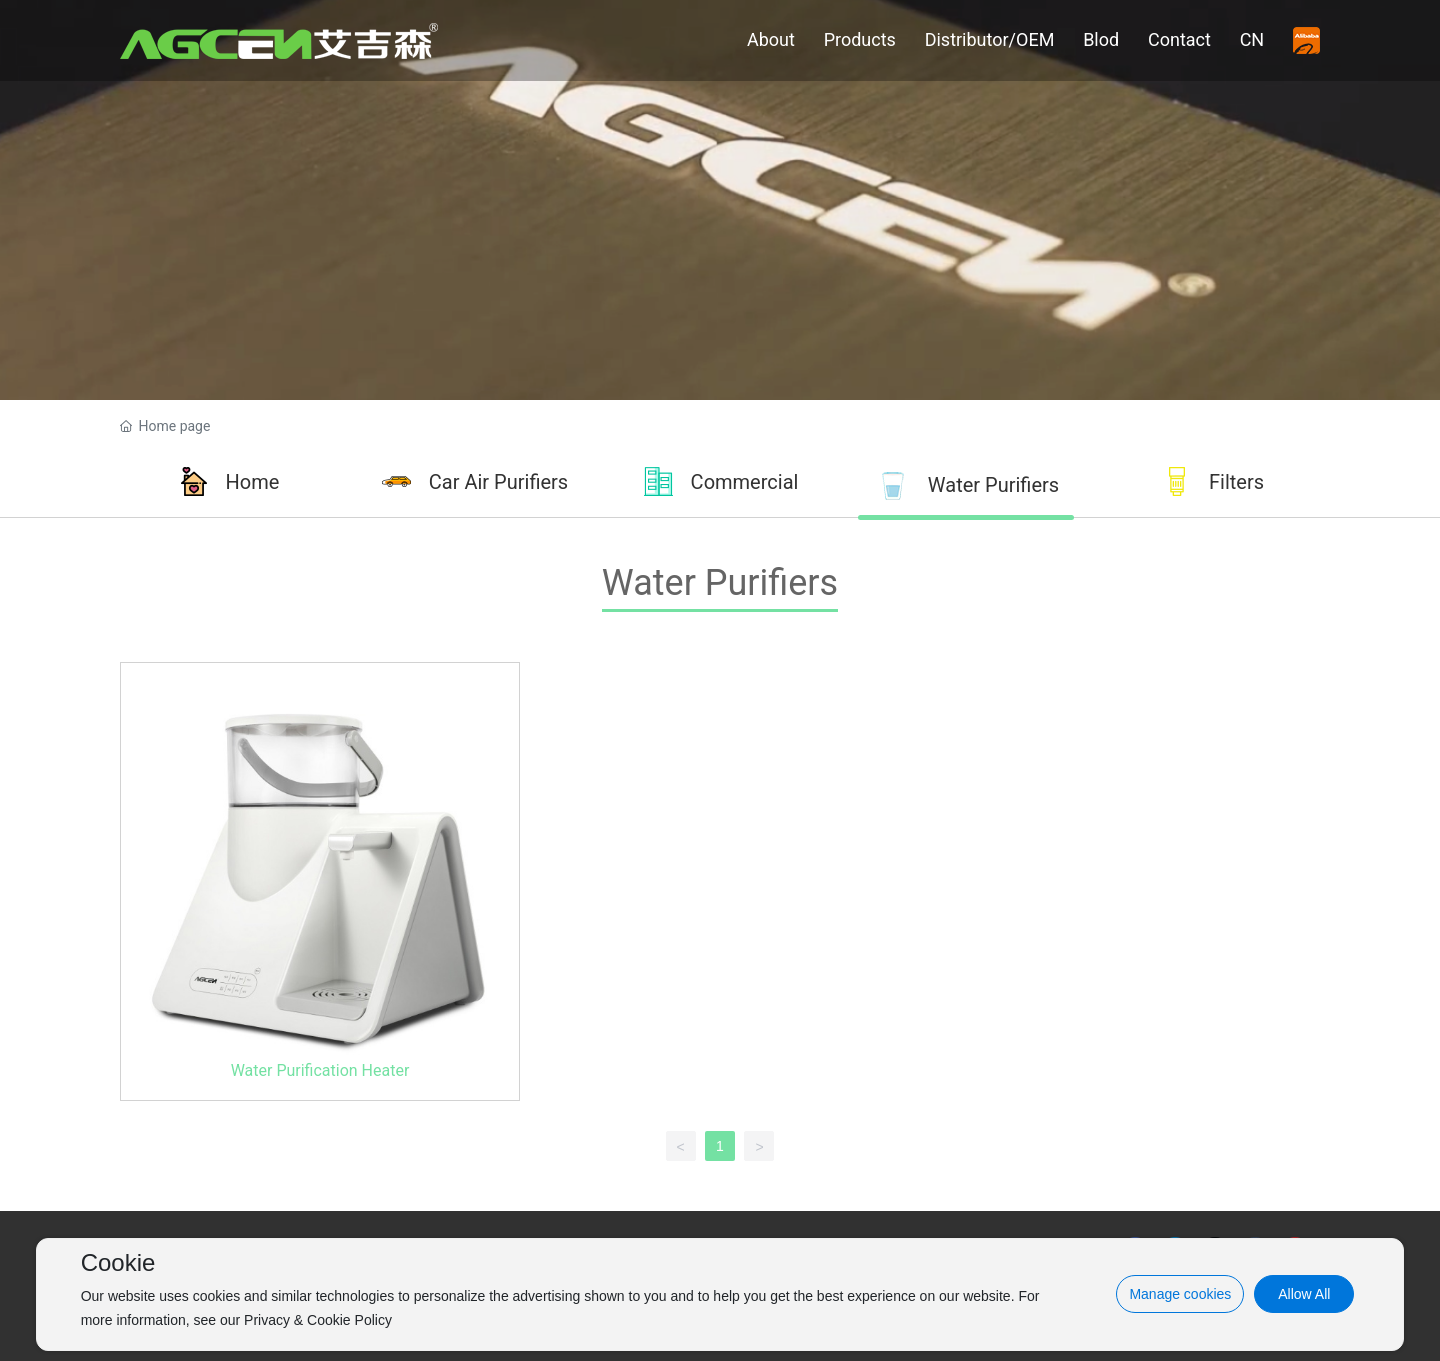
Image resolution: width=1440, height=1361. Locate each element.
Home (253, 482)
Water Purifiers (993, 485)
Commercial (745, 482)
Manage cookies (1180, 1294)
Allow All (1304, 1294)
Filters (1236, 482)
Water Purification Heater (320, 1070)
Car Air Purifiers (498, 482)
